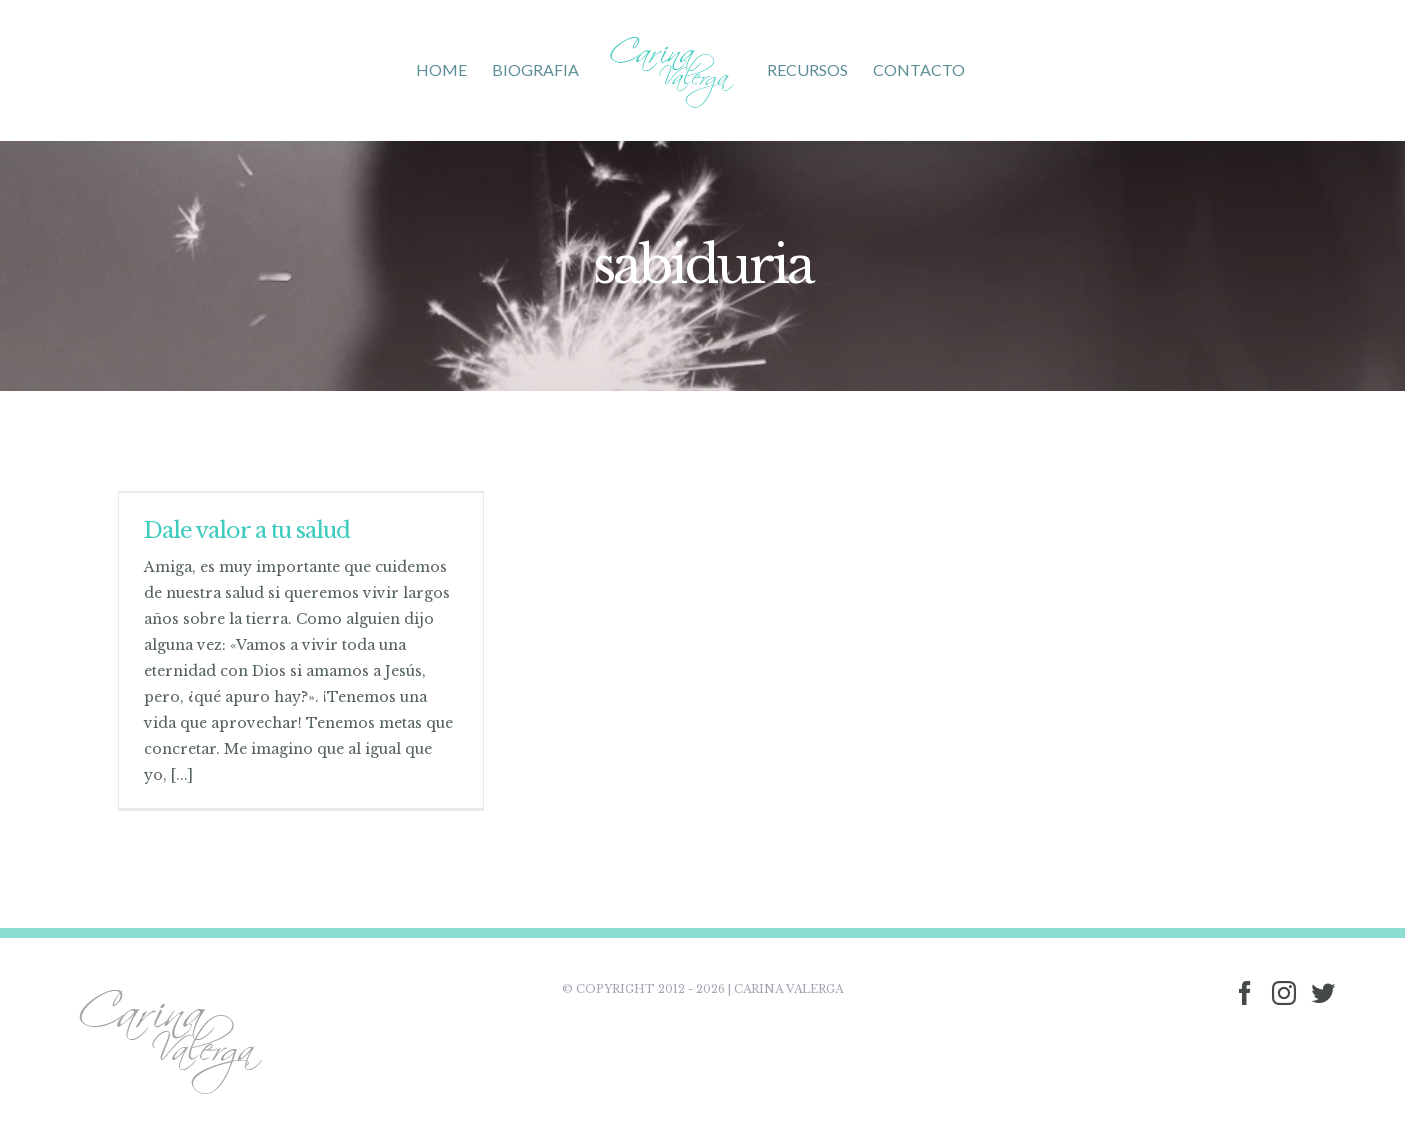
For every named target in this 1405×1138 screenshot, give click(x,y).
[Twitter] (1323, 993)
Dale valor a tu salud (247, 530)
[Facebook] (1245, 993)
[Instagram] (1284, 993)
